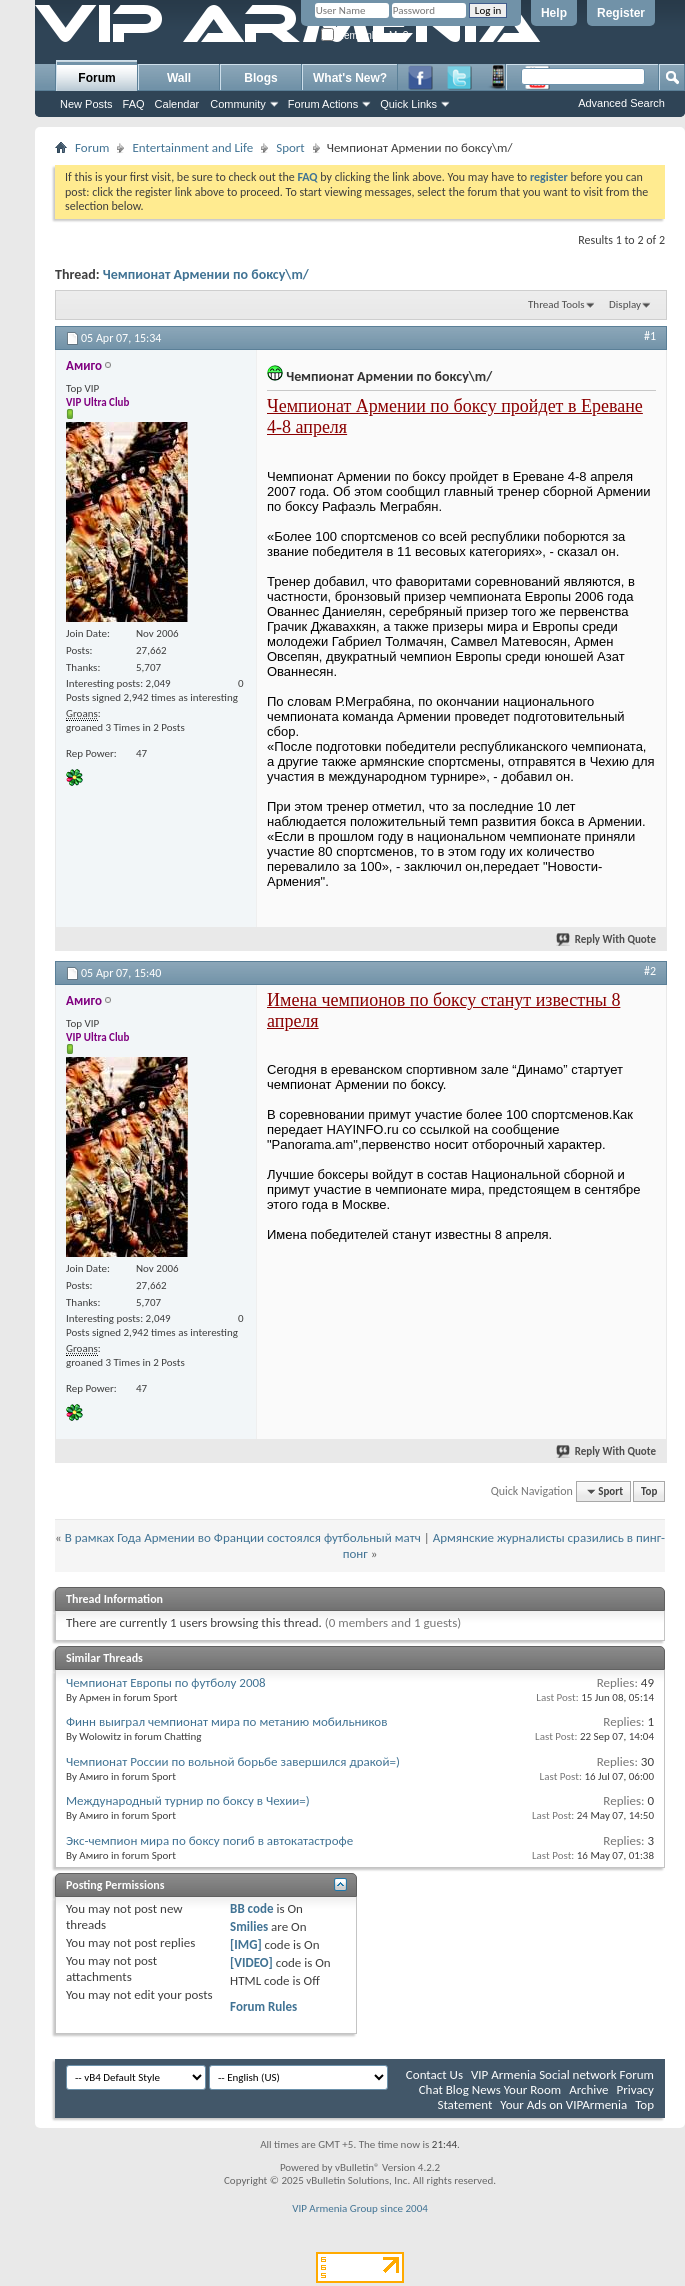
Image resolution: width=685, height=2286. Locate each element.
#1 (650, 336)
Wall (179, 78)
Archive (588, 2089)
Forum (96, 78)
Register (621, 13)
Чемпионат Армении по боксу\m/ (206, 274)
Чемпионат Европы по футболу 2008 (166, 1682)
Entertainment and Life (192, 147)
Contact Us (434, 2074)
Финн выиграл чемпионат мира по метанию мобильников (226, 1721)
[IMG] (246, 1944)
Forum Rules (263, 2006)
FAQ (134, 104)
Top (649, 1491)
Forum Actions (323, 104)
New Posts (86, 104)
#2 (650, 971)
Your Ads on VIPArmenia (563, 2104)
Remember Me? (364, 35)
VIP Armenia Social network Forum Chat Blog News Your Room (536, 2082)
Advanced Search (621, 103)
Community (238, 104)
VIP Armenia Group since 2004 (360, 2208)
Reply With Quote (607, 939)
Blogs (260, 78)
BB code (251, 1908)
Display (625, 304)
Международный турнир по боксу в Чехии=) (188, 1800)
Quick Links (408, 104)
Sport (290, 147)
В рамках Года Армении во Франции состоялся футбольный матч (243, 1537)
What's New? (350, 78)
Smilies (249, 1926)
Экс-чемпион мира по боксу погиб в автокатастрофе (209, 1840)
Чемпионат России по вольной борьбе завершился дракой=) (233, 1761)
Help (554, 13)
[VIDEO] (251, 1962)
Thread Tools (556, 304)
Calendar (177, 104)
